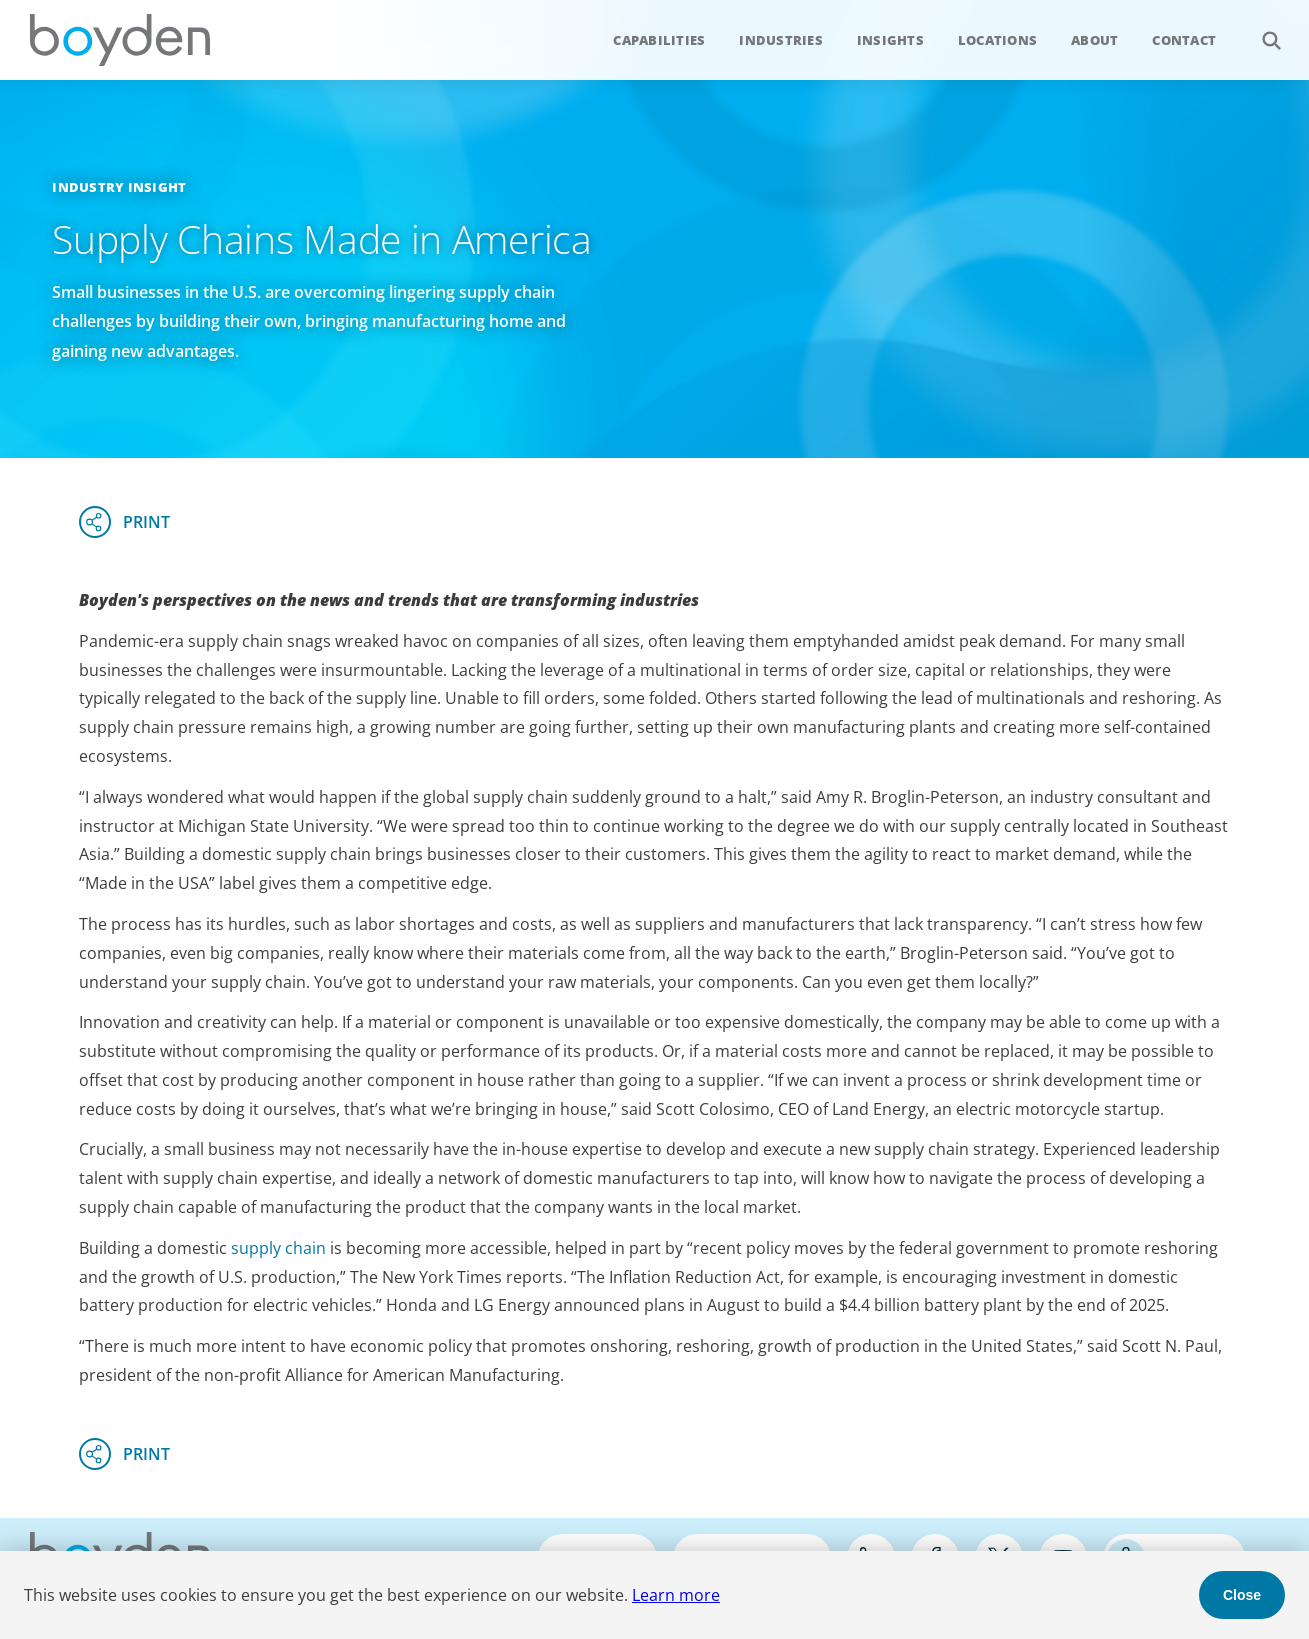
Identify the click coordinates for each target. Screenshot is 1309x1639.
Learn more (676, 1595)
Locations (997, 40)
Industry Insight (119, 187)
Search (1260, 29)
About (1094, 40)
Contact (1184, 40)
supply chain (278, 1248)
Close (1242, 1595)
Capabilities (659, 40)
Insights (890, 40)
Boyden (120, 40)
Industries (781, 40)
